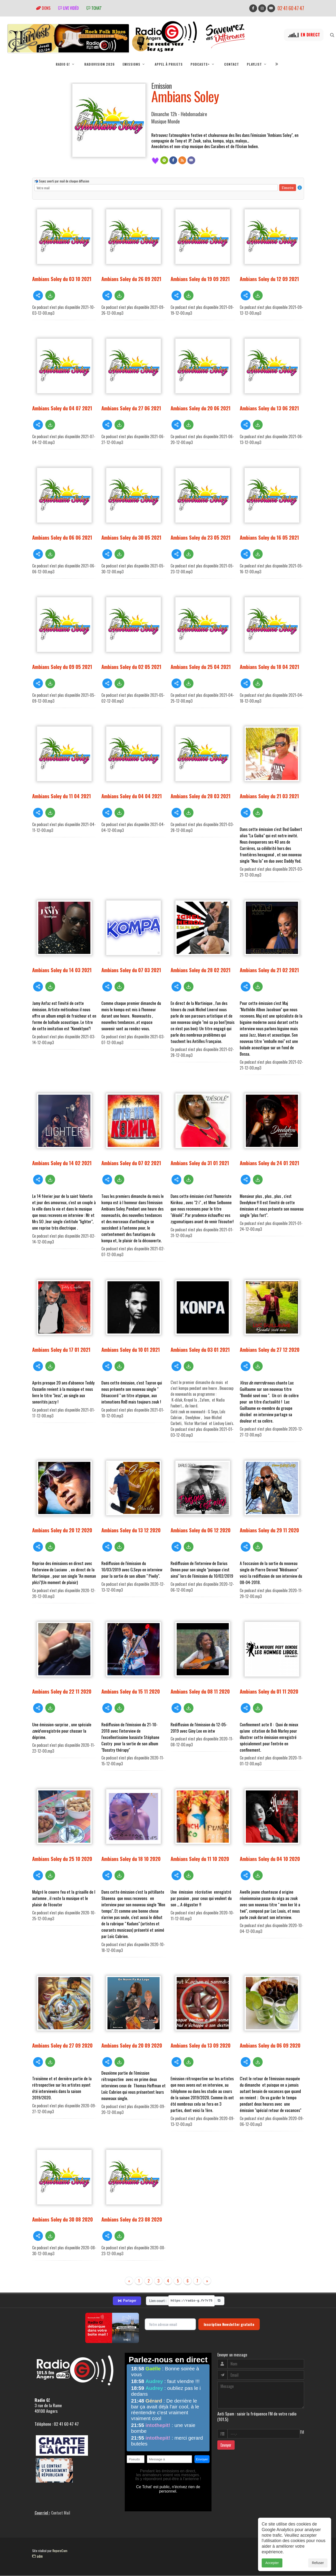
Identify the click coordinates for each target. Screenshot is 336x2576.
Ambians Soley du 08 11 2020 (200, 1691)
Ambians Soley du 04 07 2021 (62, 408)
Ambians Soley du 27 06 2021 (131, 408)
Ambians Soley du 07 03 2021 (131, 970)
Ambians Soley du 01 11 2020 (269, 1691)
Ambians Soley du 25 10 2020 (62, 1858)
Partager (127, 2300)
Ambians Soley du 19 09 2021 (200, 279)
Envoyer (226, 2445)
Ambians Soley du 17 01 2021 (61, 1349)
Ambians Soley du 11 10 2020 (200, 1858)
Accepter (272, 2563)
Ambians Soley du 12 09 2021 (269, 279)
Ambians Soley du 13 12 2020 (131, 1530)
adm (37, 2556)
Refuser (318, 2563)
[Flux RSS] (182, 160)
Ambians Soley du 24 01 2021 (269, 1163)
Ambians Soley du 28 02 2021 (200, 970)
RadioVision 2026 (99, 64)
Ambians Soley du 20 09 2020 (131, 2045)
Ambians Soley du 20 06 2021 (200, 408)
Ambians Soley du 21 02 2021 (269, 970)
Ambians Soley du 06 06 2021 (62, 537)
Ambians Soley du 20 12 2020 (62, 1530)
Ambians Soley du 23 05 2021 (200, 537)
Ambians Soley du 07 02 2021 (131, 1163)
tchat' (94, 8)
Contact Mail (60, 2513)
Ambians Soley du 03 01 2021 (200, 1349)
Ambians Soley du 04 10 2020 (270, 1858)
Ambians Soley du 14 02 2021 (62, 1163)
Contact (231, 64)
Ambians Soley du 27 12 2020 (269, 1349)
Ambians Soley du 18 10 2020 (131, 1858)
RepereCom (59, 2550)
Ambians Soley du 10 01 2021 (130, 1349)
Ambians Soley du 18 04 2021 (269, 666)
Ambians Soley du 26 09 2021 (131, 279)
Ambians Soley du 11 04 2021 (61, 796)
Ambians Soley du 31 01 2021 (200, 1163)
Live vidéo (68, 8)
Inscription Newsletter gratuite (229, 2324)
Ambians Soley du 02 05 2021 (131, 666)
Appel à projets (169, 64)
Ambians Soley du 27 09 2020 (62, 2045)
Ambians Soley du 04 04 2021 (131, 796)
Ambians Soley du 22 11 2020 (61, 1691)
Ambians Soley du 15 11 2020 (130, 1691)
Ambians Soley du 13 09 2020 (200, 2045)
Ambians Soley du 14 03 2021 (62, 970)
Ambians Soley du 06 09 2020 (270, 2045)
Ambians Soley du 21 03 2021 (269, 796)
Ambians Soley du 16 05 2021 (269, 537)
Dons (43, 8)
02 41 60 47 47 (291, 8)
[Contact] (191, 160)
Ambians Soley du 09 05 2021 (62, 666)
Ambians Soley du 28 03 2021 (200, 796)
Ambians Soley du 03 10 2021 (61, 279)
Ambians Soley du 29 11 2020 (269, 1530)
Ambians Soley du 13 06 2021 (269, 408)
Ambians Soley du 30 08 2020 (62, 2219)
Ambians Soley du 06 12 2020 (200, 1530)
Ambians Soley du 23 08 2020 (131, 2219)
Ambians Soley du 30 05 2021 (131, 537)
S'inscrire (288, 187)
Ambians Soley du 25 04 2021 (201, 666)
